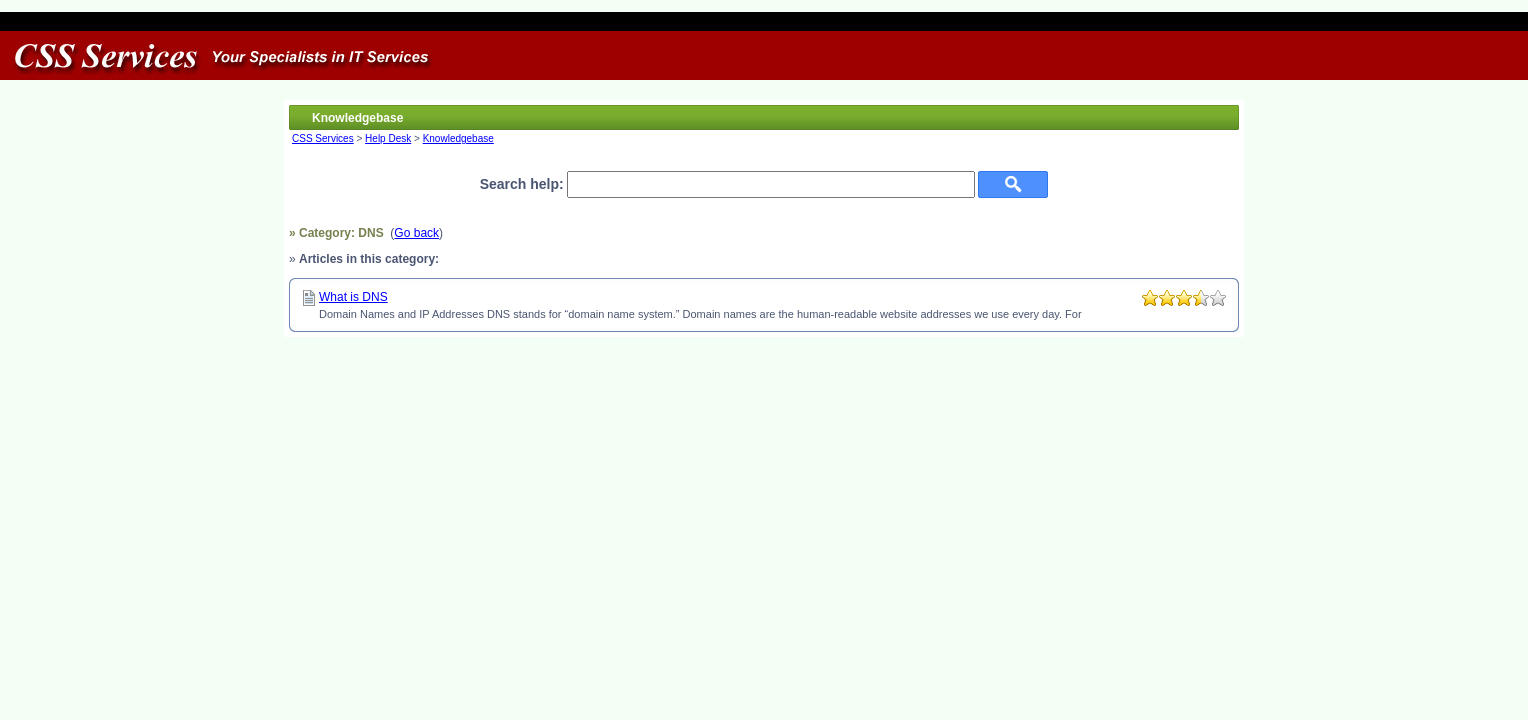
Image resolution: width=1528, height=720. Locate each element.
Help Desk (388, 138)
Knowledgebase (458, 138)
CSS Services (323, 138)
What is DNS (353, 297)
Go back (416, 233)
